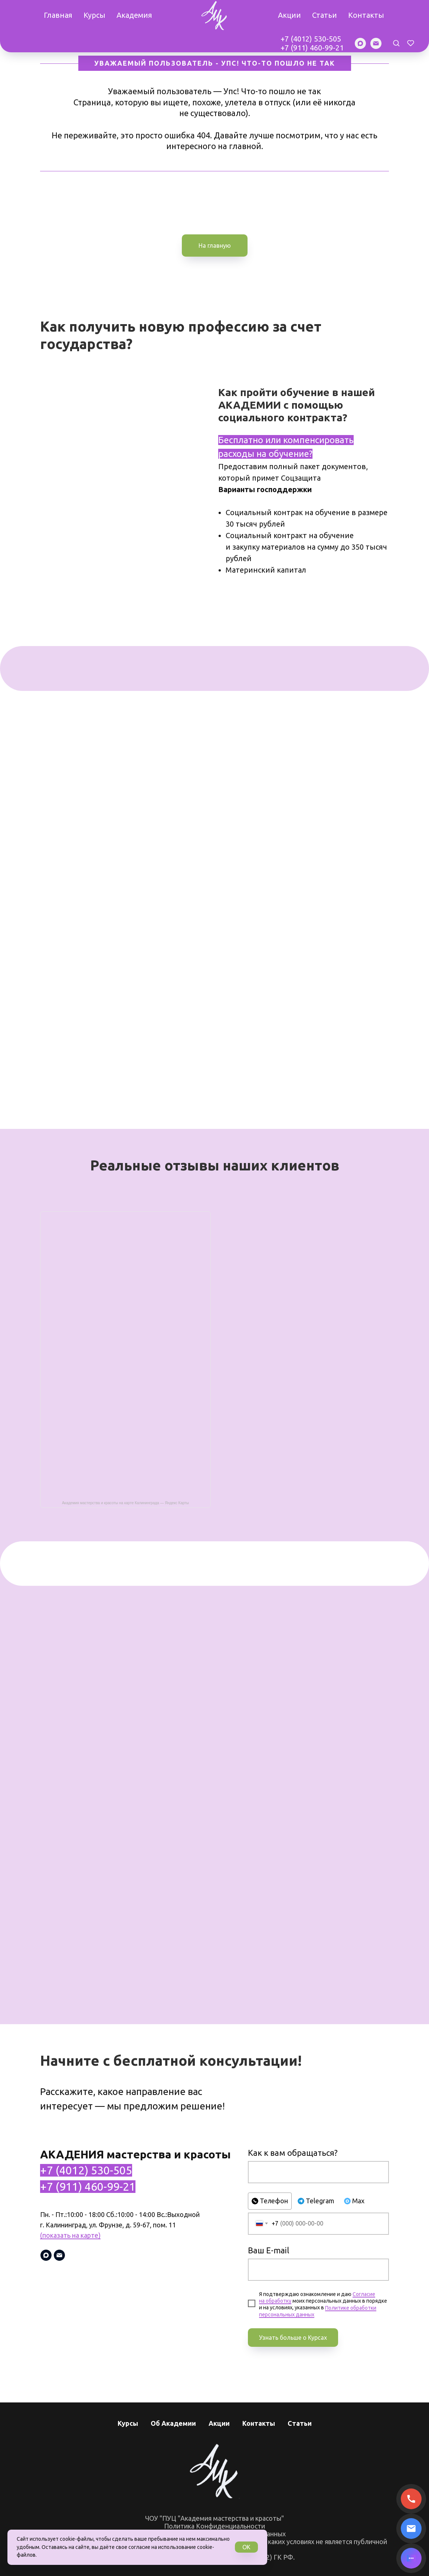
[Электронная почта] (375, 43)
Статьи (324, 15)
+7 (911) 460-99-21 (312, 47)
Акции (289, 15)
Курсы (94, 15)
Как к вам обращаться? (293, 2152)
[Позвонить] (411, 2498)
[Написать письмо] (411, 2528)
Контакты (366, 15)
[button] (396, 42)
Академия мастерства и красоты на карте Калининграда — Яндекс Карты (125, 1503)
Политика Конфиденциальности (214, 2526)
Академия (134, 15)
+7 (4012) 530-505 (311, 38)
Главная (58, 15)
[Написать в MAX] (411, 2558)
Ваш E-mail (268, 2250)
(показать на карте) (70, 2235)
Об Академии (173, 2423)
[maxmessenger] (360, 43)
